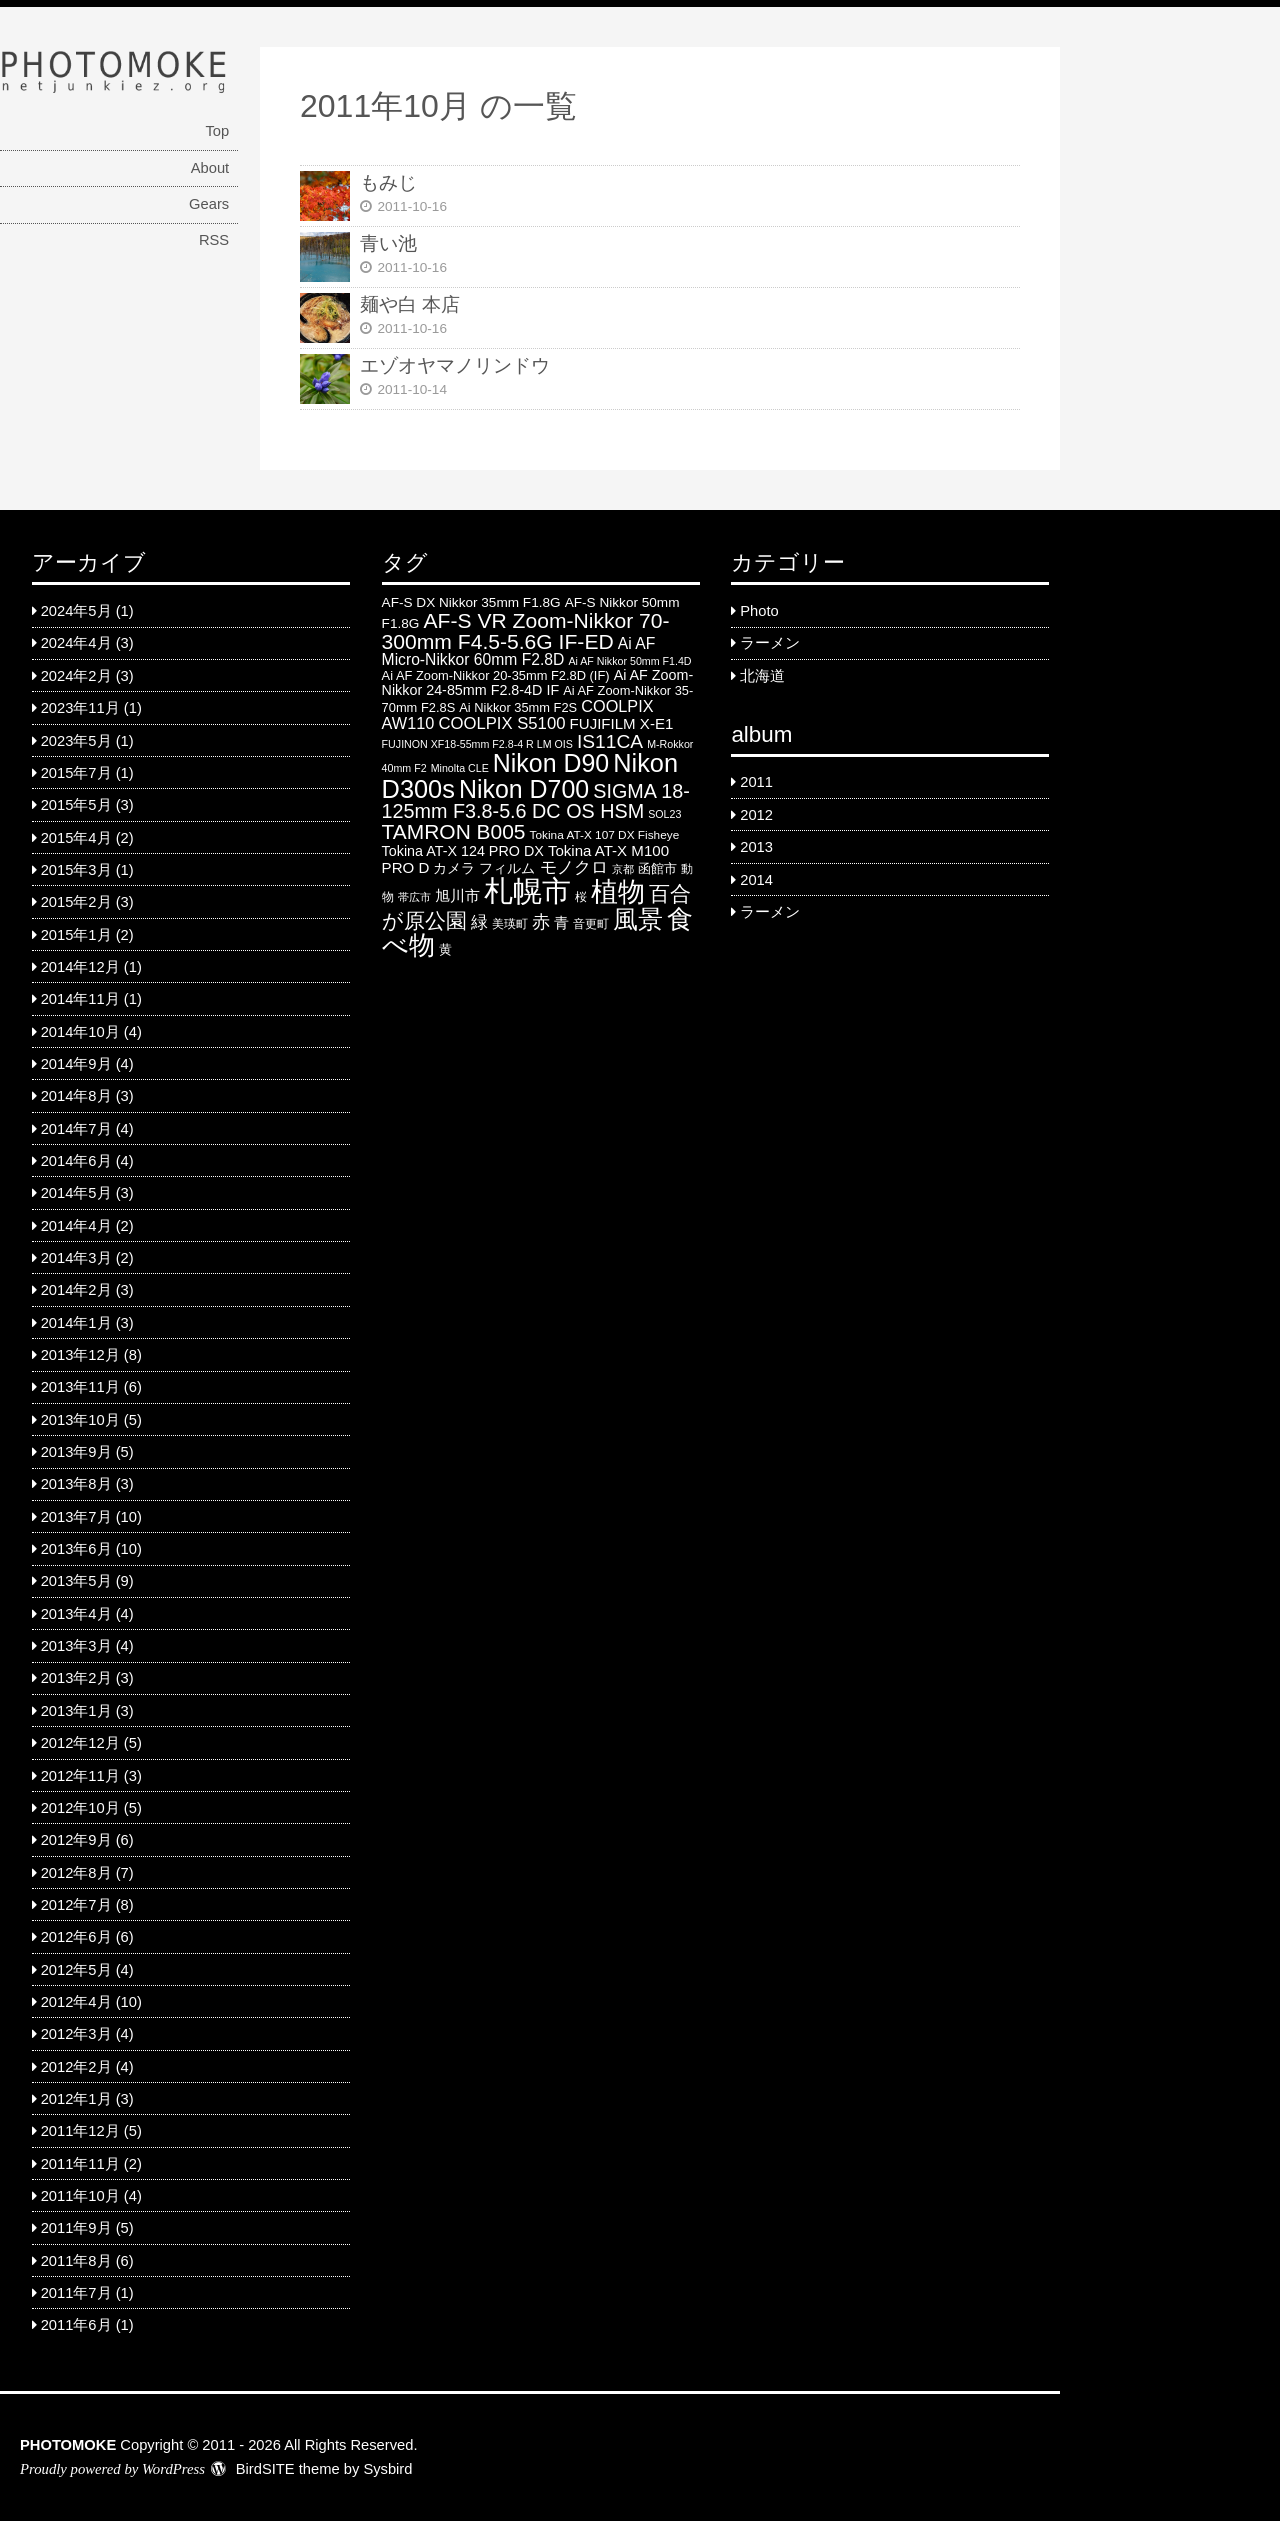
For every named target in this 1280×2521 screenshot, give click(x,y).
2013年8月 (76, 1484)
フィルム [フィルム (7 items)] (507, 868)
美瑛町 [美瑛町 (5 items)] (510, 924)
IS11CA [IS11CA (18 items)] (610, 741)
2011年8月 (76, 2261)
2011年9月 (76, 2228)
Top (217, 131)
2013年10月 (80, 1420)
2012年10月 (80, 1808)
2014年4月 (76, 1226)
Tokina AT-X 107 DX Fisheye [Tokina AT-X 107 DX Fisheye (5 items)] (605, 835)
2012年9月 (76, 1840)
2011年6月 (76, 2325)
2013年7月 (76, 1517)
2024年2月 (76, 676)
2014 (756, 880)
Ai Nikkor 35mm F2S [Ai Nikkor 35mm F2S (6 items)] (518, 707)
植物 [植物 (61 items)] (618, 892)
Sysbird (387, 2469)
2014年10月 (80, 1032)
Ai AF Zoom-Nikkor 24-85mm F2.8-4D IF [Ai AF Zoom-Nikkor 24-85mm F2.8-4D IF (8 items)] (538, 682)
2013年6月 (76, 1549)
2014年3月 (76, 1258)
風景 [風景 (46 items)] (638, 919)
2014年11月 (80, 999)
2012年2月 (76, 2067)
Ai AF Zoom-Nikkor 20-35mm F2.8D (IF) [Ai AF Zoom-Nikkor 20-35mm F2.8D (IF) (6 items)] (496, 675)
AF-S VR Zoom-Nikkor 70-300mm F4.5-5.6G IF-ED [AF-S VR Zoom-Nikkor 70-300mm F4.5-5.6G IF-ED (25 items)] (526, 631)
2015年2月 (76, 902)
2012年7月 (76, 1905)
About (210, 168)
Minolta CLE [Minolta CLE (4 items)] (460, 768)
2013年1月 (76, 1711)
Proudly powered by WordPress (112, 2469)
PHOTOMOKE (68, 2445)
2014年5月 (76, 1193)
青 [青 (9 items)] (561, 922)
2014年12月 (80, 967)
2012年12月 (80, 1743)
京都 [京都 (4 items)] (623, 869)
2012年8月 (76, 1873)
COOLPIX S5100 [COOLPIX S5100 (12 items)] (501, 723)
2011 (756, 782)
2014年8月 (76, 1096)
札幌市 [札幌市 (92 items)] (527, 890)
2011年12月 (80, 2131)
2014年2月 (76, 1290)
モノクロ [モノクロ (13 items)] (574, 867)
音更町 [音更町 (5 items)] (591, 924)
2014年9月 (76, 1064)
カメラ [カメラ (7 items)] (454, 868)
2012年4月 (76, 2002)
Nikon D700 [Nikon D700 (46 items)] (524, 789)
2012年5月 (76, 1970)
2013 (756, 847)
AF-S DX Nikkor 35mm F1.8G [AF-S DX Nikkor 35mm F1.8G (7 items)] (471, 602)
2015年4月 (76, 838)
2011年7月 (76, 2293)
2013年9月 (76, 1452)
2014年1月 (76, 1323)
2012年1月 (76, 2099)
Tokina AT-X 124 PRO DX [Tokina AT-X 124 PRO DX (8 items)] (463, 851)
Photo (759, 611)
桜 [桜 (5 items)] (581, 897)
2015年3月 (76, 870)
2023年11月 (80, 708)
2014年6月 (76, 1161)
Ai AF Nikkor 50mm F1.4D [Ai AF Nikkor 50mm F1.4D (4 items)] (629, 661)
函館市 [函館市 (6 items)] (657, 868)
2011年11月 (80, 2164)
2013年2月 (76, 1678)
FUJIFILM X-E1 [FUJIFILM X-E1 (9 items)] (622, 723)
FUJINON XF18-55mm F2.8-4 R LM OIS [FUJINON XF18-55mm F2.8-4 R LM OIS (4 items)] (477, 744)
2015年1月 (76, 935)
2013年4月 (76, 1614)
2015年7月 (76, 773)
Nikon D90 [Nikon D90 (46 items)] (551, 763)
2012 (756, 815)
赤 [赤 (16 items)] (541, 921)
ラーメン (770, 643)
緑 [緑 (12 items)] (479, 922)
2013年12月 (80, 1355)
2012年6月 (76, 1937)
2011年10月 (80, 2196)
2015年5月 (76, 805)
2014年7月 (76, 1129)
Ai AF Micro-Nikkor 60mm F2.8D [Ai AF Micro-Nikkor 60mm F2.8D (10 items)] (519, 651)
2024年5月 (76, 611)
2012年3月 (76, 2034)
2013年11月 (80, 1387)
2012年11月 (80, 1776)
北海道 (762, 676)
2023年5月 (76, 741)
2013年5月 (76, 1581)
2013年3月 (76, 1646)
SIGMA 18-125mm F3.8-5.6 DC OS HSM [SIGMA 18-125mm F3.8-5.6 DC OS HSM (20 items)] (536, 801)
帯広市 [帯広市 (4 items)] (414, 897)
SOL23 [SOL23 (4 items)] (664, 814)
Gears (209, 204)
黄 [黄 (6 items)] (445, 949)
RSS (214, 240)
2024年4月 (76, 643)
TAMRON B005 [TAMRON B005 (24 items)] (454, 831)
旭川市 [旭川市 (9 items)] (457, 895)
